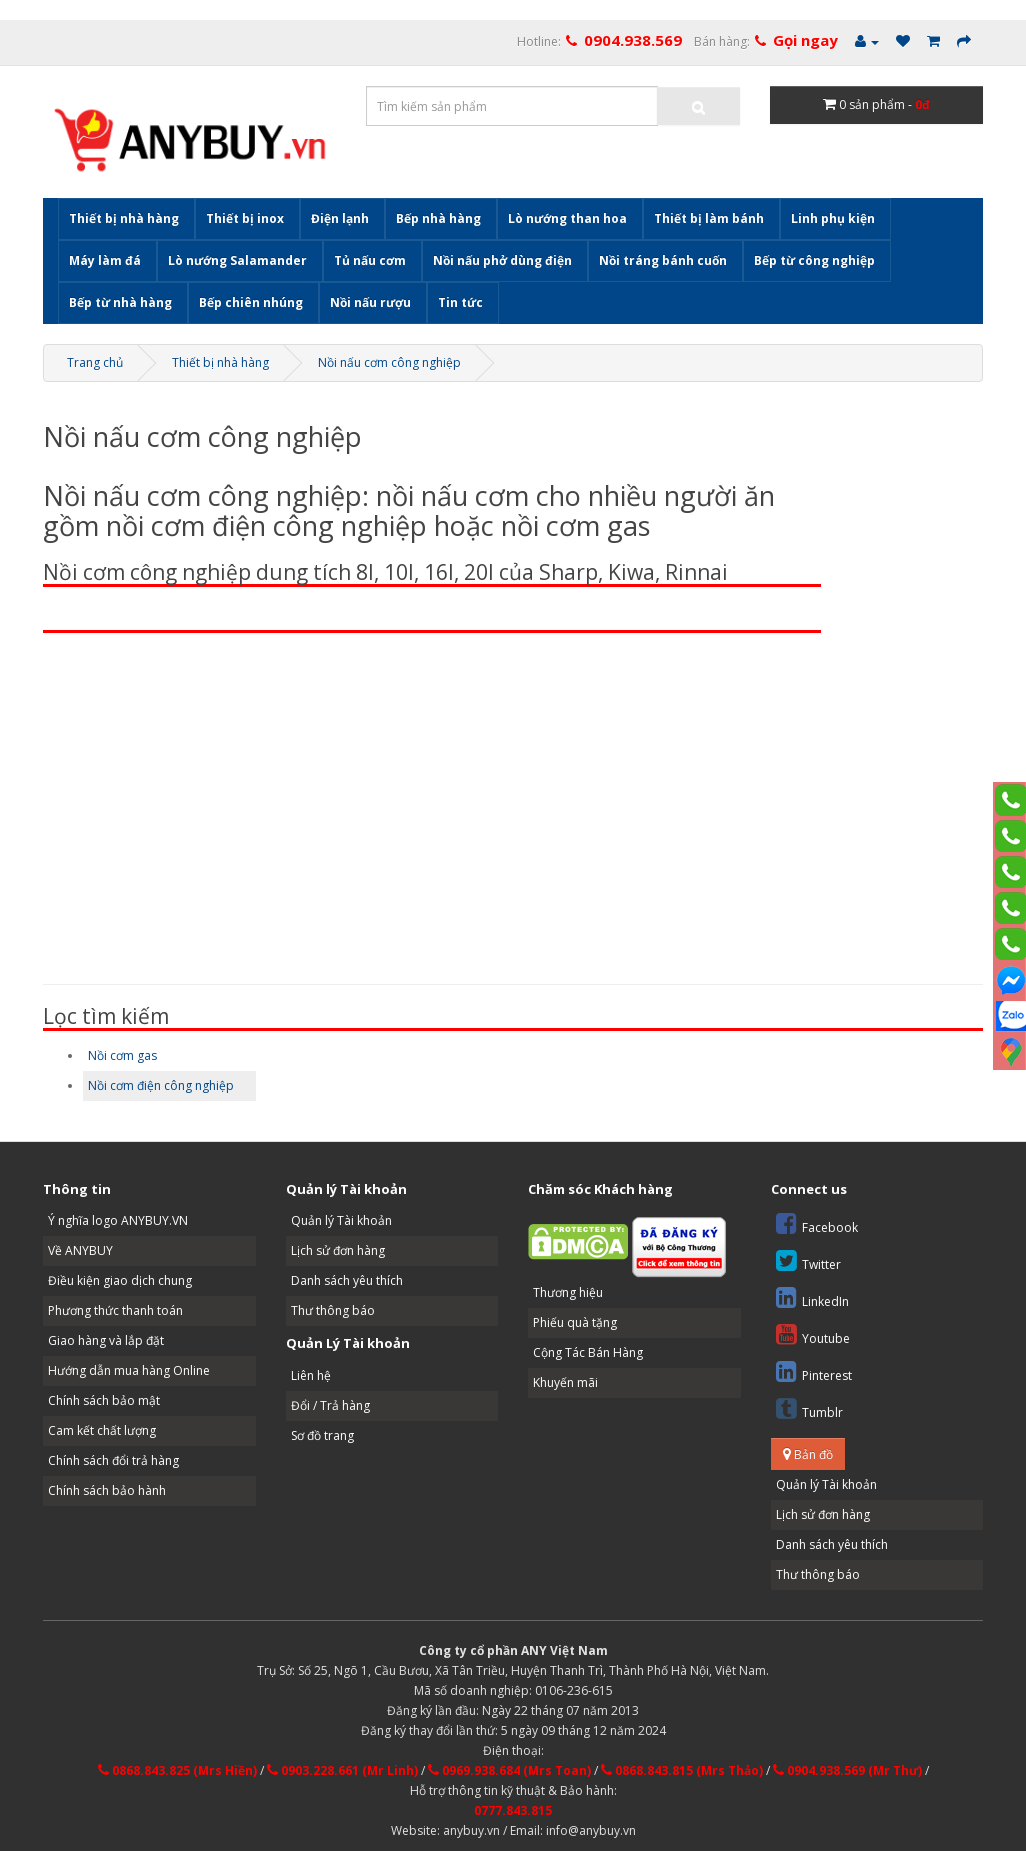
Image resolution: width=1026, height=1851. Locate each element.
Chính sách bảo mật (104, 1400)
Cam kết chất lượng (102, 1430)
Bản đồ (808, 1454)
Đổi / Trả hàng (330, 1405)
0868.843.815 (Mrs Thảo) (682, 1770)
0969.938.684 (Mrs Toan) (509, 1770)
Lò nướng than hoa (567, 218)
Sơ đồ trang (322, 1435)
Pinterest (814, 1371)
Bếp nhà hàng (438, 218)
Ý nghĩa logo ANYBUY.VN (118, 1220)
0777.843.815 (513, 1810)
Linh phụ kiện (833, 218)
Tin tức (460, 302)
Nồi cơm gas (122, 1055)
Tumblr (809, 1408)
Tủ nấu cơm (370, 260)
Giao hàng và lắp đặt (106, 1340)
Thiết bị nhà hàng (124, 218)
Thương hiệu (568, 1292)
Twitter (808, 1260)
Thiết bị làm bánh (709, 218)
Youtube (813, 1334)
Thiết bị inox (245, 218)
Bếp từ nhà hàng (120, 302)
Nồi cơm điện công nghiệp (161, 1085)
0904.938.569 (633, 40)
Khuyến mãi (565, 1382)
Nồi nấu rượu (370, 302)
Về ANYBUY (80, 1250)
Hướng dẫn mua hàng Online (129, 1370)
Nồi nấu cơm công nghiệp (389, 362)
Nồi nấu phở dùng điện (502, 260)
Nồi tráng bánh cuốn (663, 260)
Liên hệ (311, 1375)
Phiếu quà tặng (575, 1322)
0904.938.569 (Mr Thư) (847, 1770)
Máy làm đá (105, 260)
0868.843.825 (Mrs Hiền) (177, 1770)
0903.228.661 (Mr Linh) (342, 1770)
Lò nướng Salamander (237, 260)
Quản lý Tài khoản (341, 1220)
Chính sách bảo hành (107, 1490)
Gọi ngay (805, 40)
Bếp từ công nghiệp (814, 260)
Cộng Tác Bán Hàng (588, 1352)
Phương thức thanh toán (115, 1310)
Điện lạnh (340, 218)
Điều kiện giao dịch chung (120, 1280)
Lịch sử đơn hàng (338, 1250)
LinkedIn (812, 1297)
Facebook (817, 1223)
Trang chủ (95, 362)
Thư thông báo (333, 1310)
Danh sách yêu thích (347, 1280)
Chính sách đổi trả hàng (113, 1460)
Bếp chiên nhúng (251, 302)
